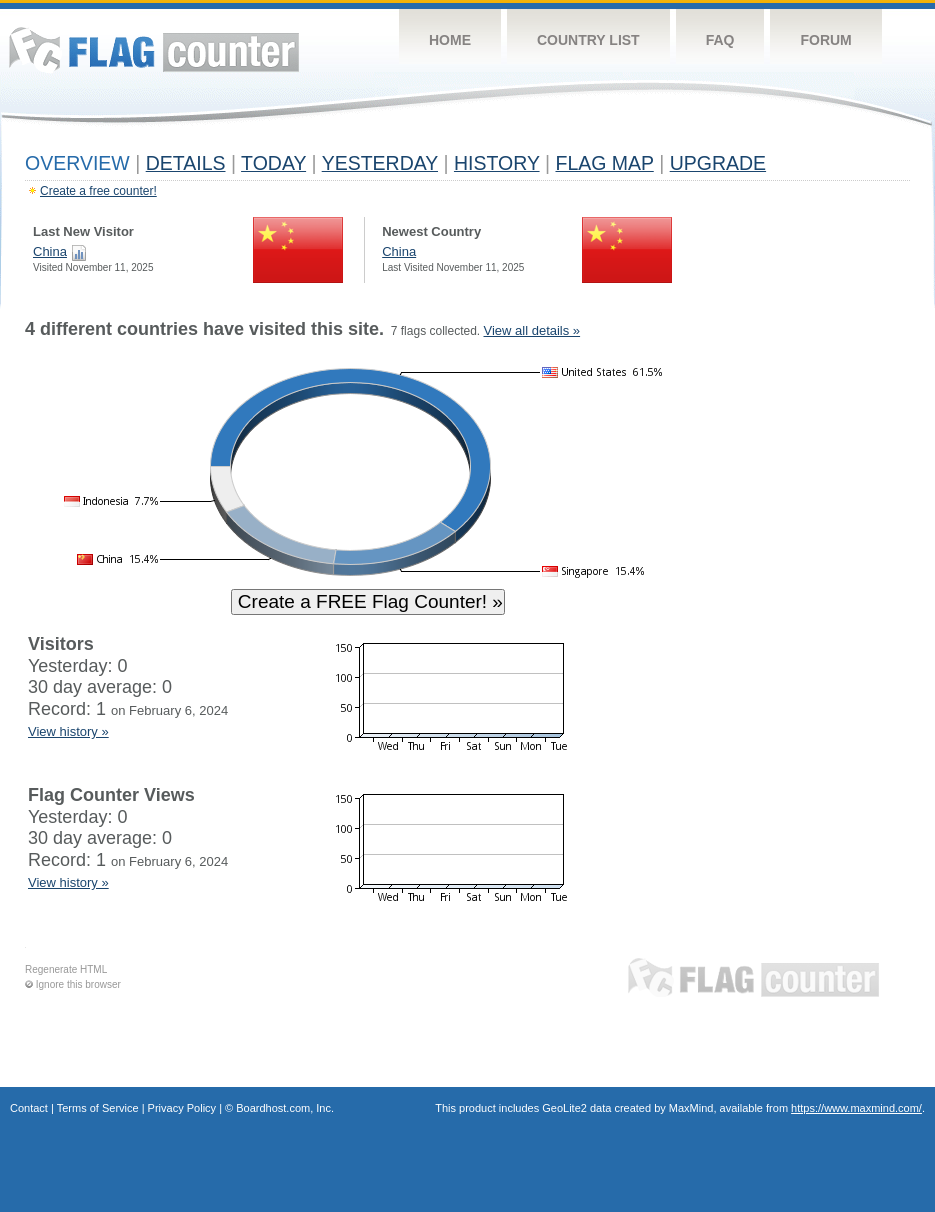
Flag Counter (154, 49)
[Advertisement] (818, 622)
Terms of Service (98, 1108)
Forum (825, 40)
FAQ (720, 40)
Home (450, 40)
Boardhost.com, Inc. (285, 1108)
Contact (29, 1108)
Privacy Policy (182, 1108)
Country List (588, 40)
